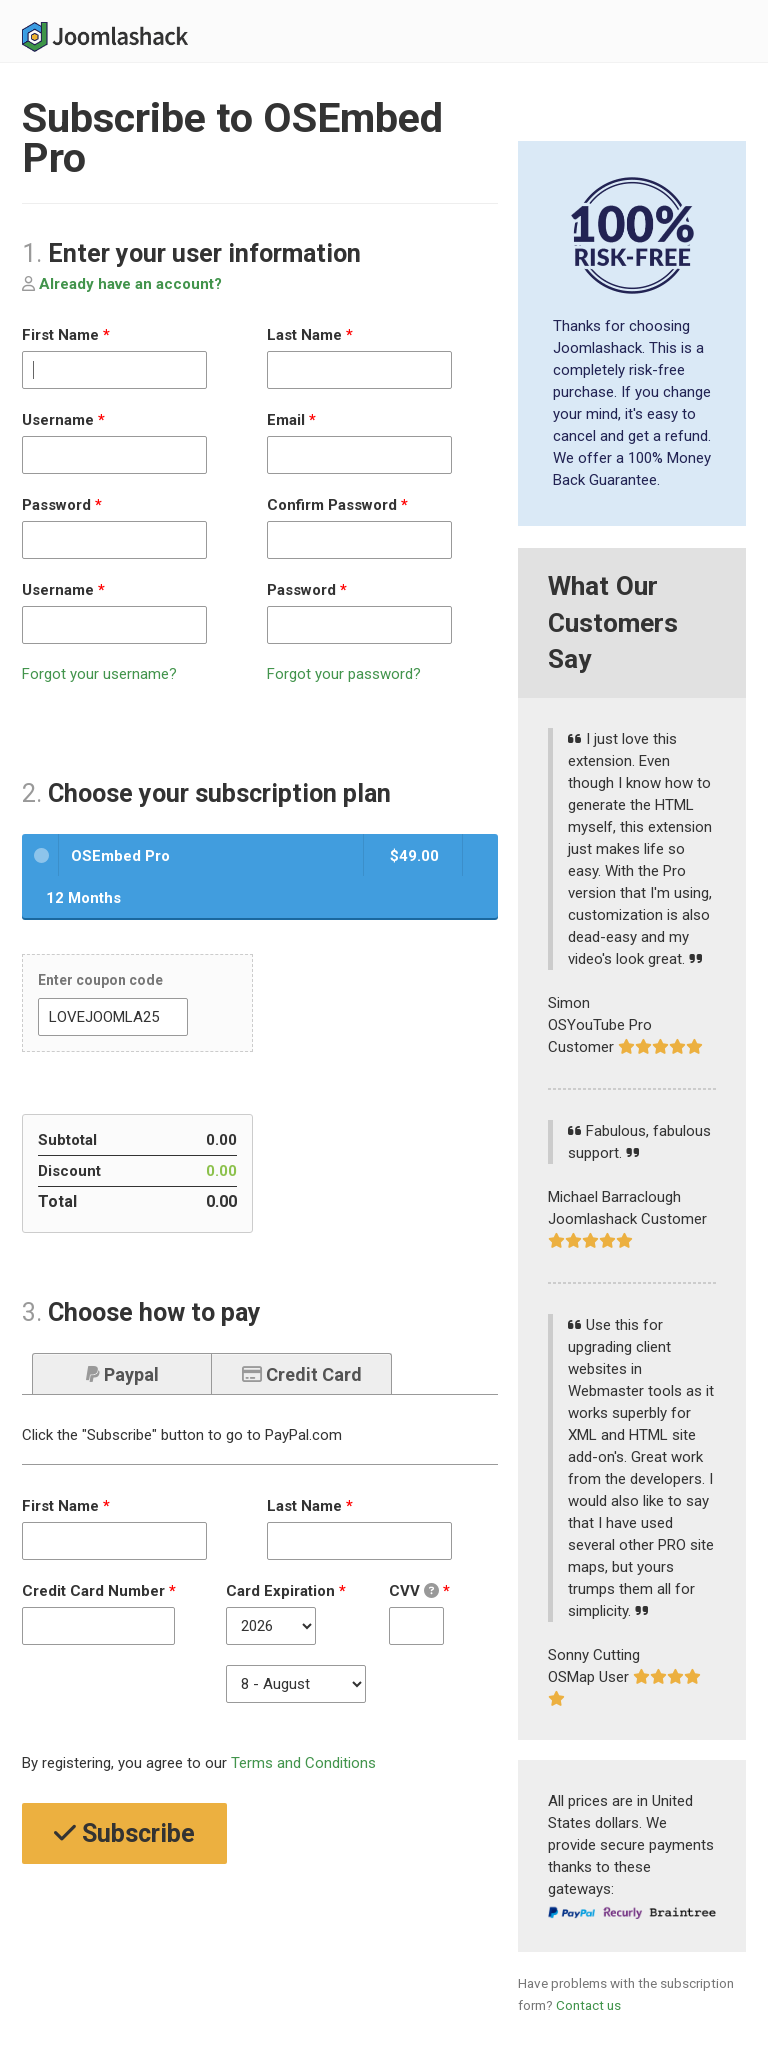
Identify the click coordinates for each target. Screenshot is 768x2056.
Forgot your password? (344, 674)
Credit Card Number (99, 1591)
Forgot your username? (99, 674)
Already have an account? (122, 284)
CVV (423, 1592)
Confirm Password (337, 505)
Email (291, 420)
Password (62, 505)
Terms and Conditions (303, 1763)
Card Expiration (286, 1591)
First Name (66, 335)
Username (63, 420)
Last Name (310, 335)
